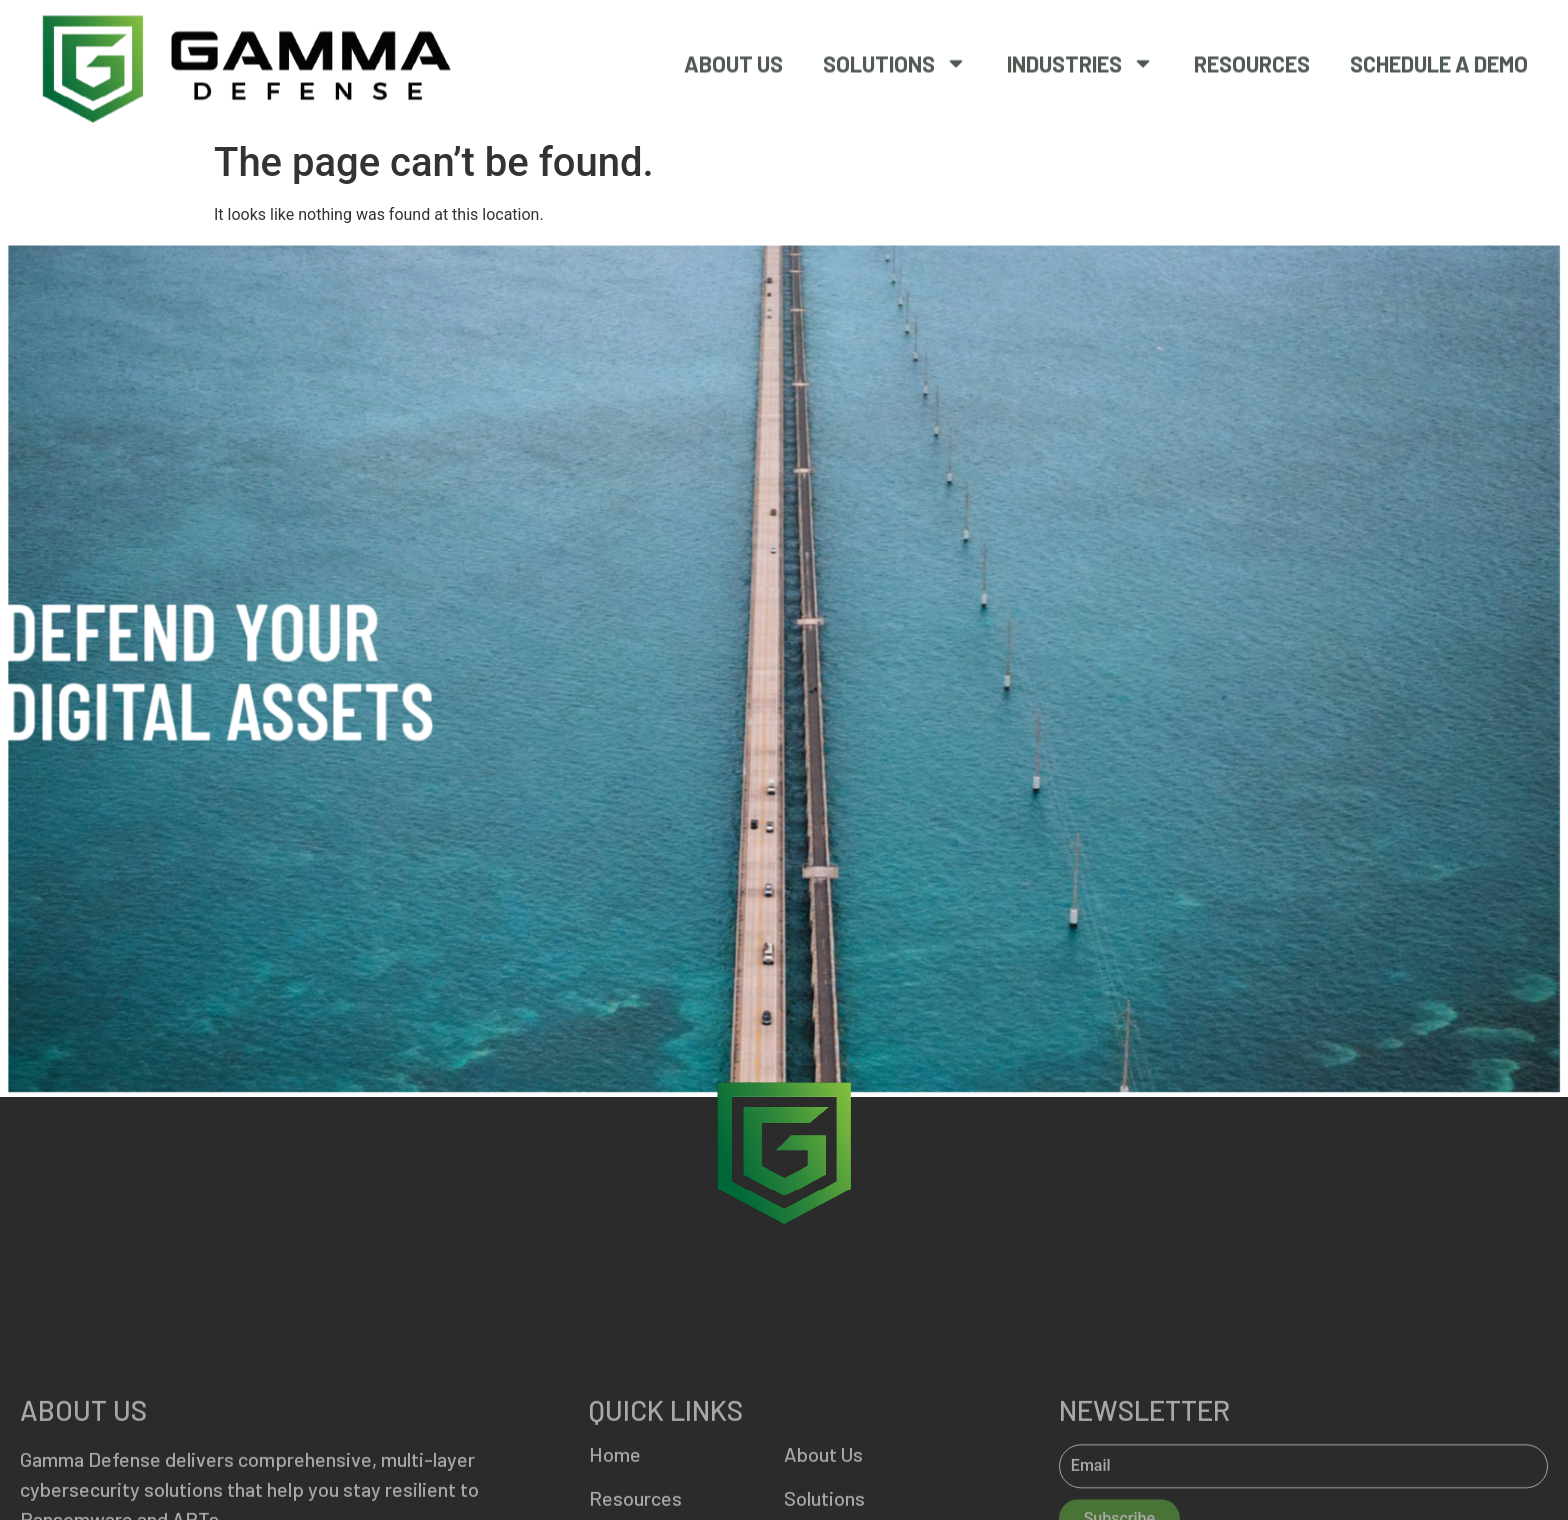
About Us (733, 59)
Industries (1080, 59)
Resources (1252, 59)
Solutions (895, 59)
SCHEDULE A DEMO (1439, 59)
